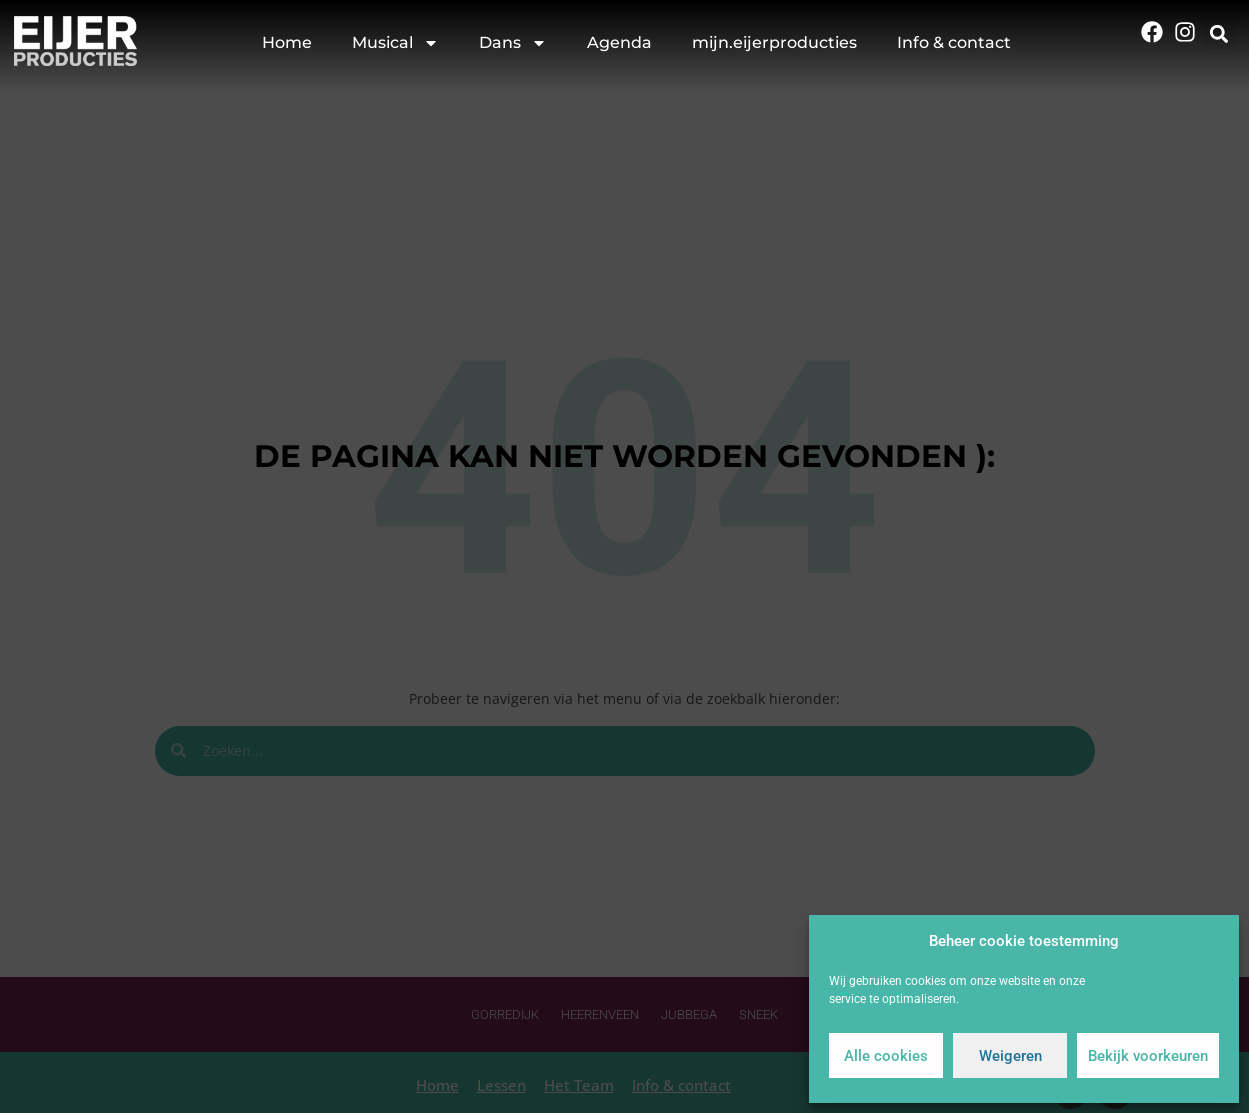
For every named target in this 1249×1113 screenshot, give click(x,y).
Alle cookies (886, 1056)
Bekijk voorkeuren (1148, 1056)
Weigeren (1010, 1056)
